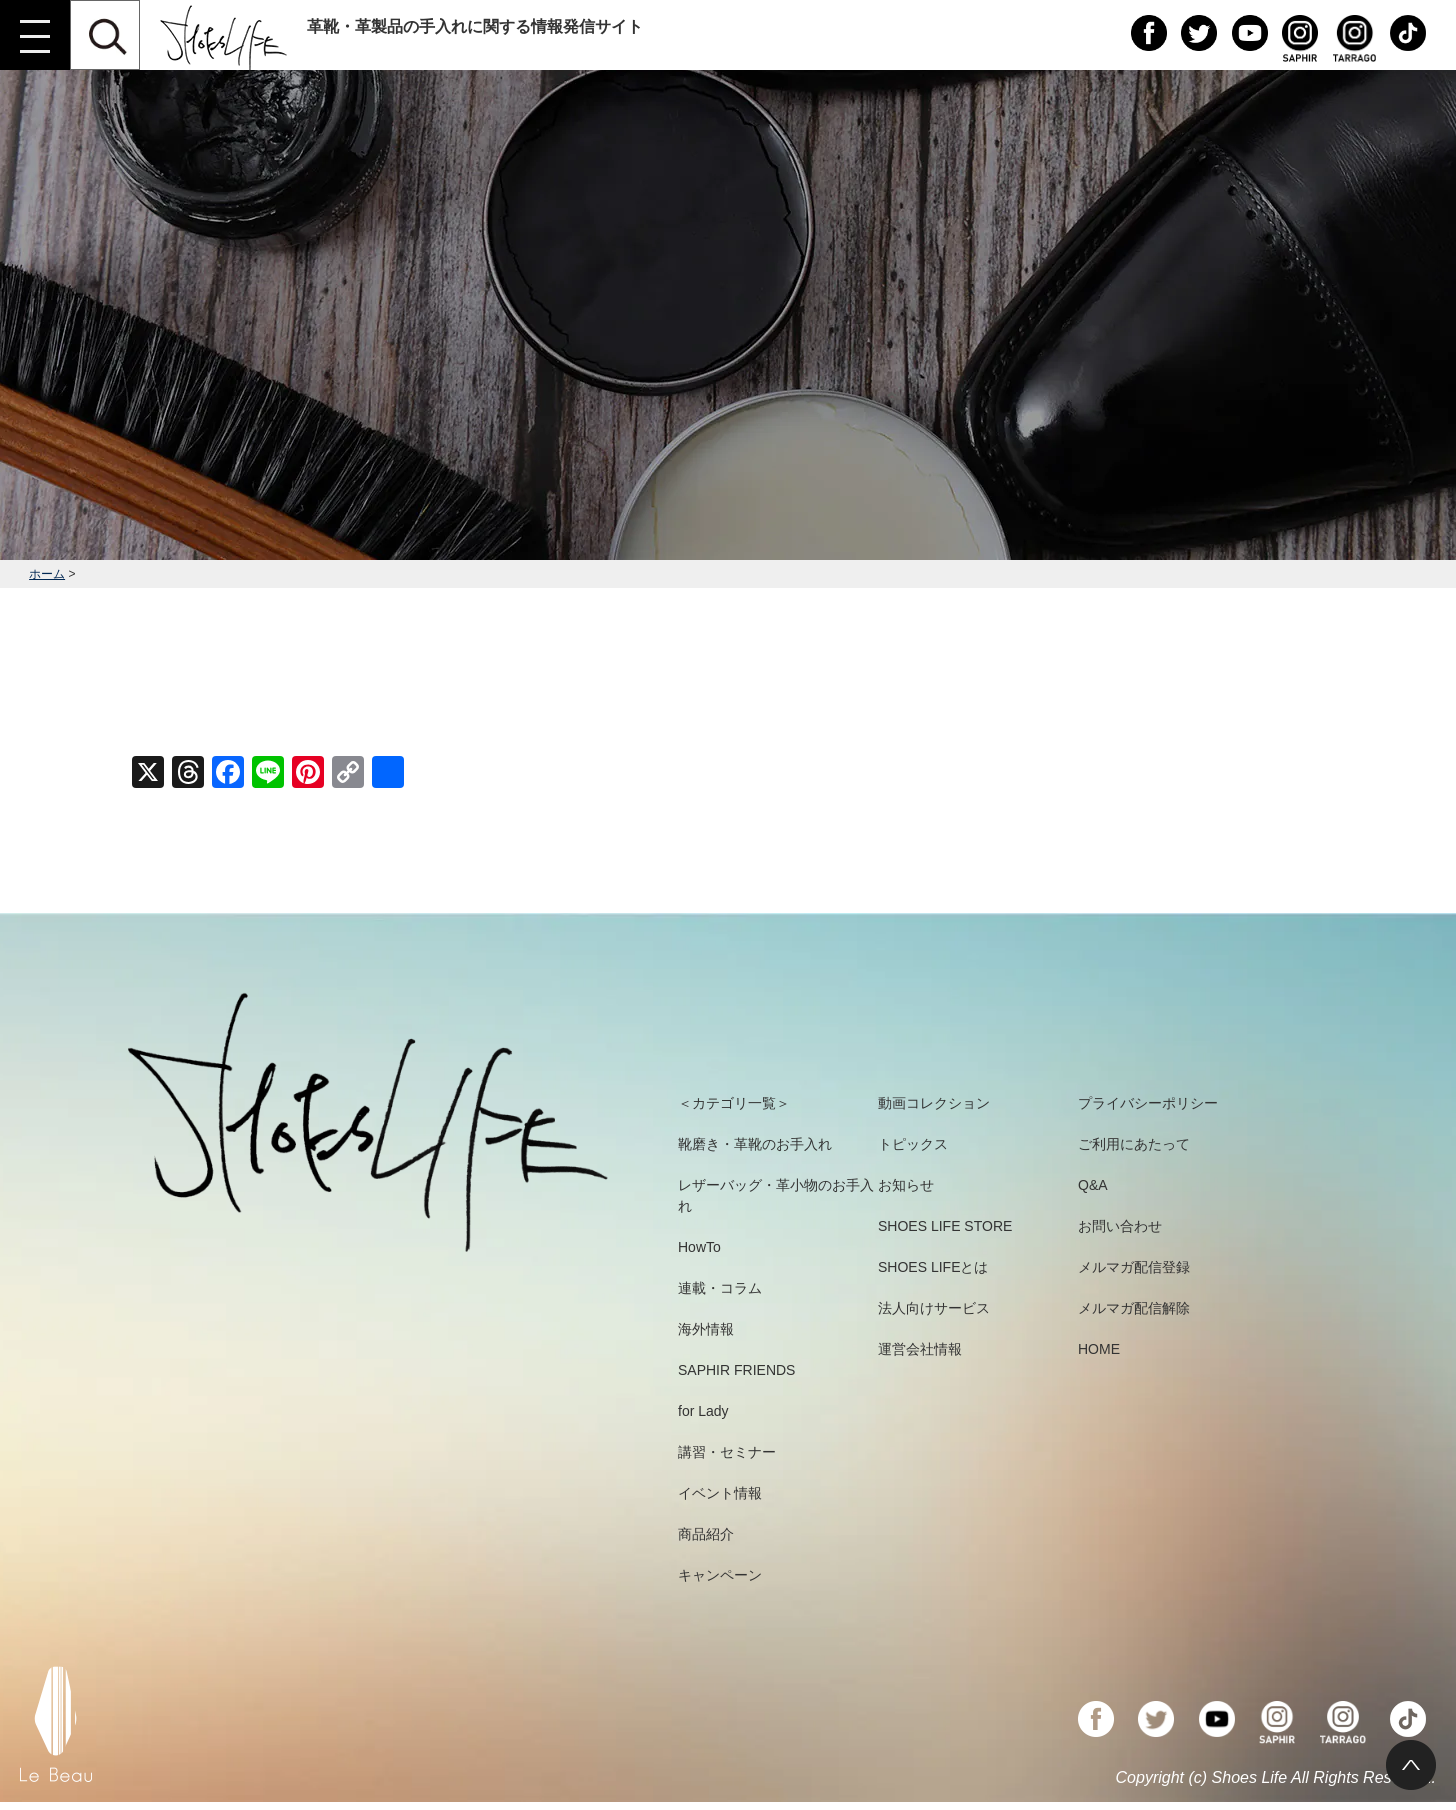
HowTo (699, 1247)
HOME (1099, 1349)
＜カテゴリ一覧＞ (734, 1103)
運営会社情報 (920, 1349)
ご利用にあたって (1134, 1144)
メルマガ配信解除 (1134, 1308)
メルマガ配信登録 (1134, 1267)
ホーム (47, 574)
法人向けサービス (934, 1308)
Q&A (1093, 1185)
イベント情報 (720, 1493)
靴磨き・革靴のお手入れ (755, 1144)
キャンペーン (720, 1575)
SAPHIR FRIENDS (736, 1370)
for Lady (703, 1411)
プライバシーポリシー (1148, 1103)
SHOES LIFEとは (933, 1267)
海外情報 (706, 1329)
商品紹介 (706, 1534)
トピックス (913, 1144)
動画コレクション (934, 1103)
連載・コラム (720, 1288)
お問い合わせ (1120, 1226)
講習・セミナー (727, 1452)
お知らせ (906, 1185)
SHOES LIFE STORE (945, 1226)
